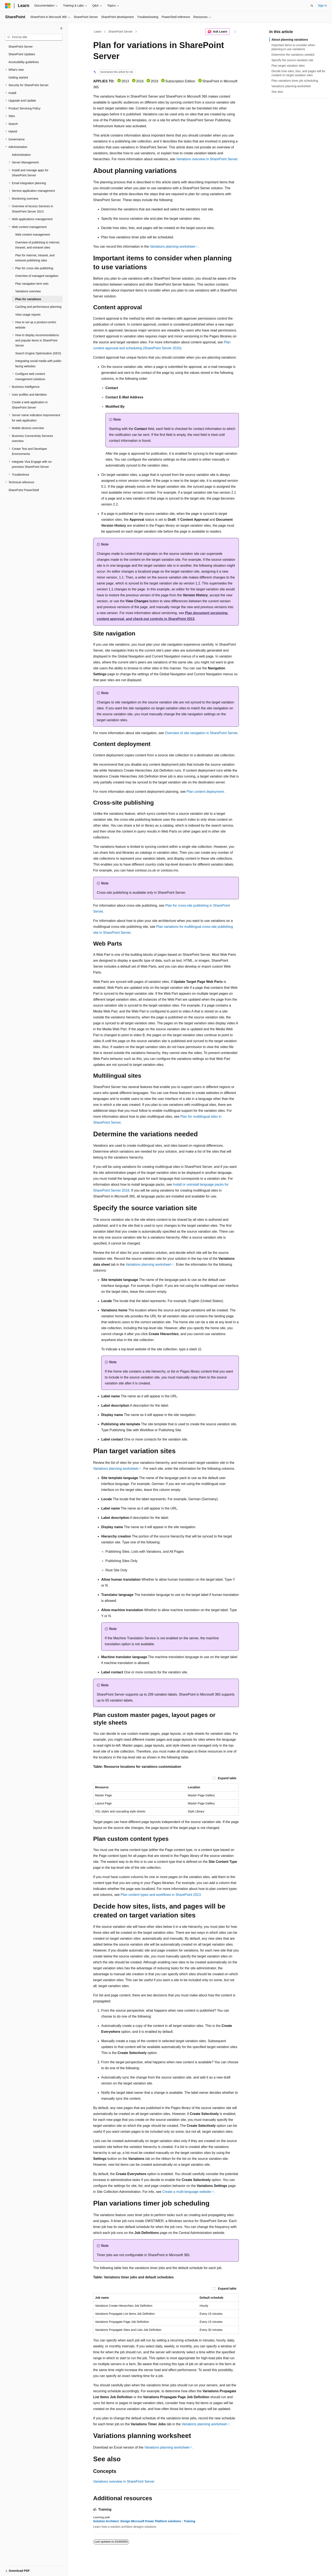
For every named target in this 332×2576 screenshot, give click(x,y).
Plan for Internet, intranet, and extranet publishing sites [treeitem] (34, 258)
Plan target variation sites (288, 65)
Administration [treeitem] (21, 154)
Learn (98, 31)
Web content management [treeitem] (32, 234)
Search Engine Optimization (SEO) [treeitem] (38, 353)
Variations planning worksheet (172, 246)
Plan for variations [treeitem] (28, 299)
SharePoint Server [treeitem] (20, 46)
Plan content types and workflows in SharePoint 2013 (161, 1894)
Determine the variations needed (292, 54)
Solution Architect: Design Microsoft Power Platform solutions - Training (144, 2521)
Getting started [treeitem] (18, 77)
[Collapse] (61, 28)
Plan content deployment (206, 791)
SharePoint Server (120, 31)
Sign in (322, 5)
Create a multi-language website (186, 2191)
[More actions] (235, 31)
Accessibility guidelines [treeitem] (23, 62)
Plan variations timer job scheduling (294, 80)
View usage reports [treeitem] (28, 314)
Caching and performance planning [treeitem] (38, 306)
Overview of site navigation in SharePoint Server (201, 733)
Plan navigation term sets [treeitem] (31, 283)
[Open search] (312, 6)
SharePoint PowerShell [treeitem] (23, 490)
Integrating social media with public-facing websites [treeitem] (38, 363)
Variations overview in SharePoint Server (206, 159)
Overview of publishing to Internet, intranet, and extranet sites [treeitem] (37, 245)
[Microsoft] (8, 5)
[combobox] (33, 37)
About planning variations (289, 39)
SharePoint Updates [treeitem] (21, 54)
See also (277, 91)
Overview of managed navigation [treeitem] (36, 276)
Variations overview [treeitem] (28, 291)
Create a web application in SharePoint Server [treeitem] (30, 405)
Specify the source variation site (292, 60)
